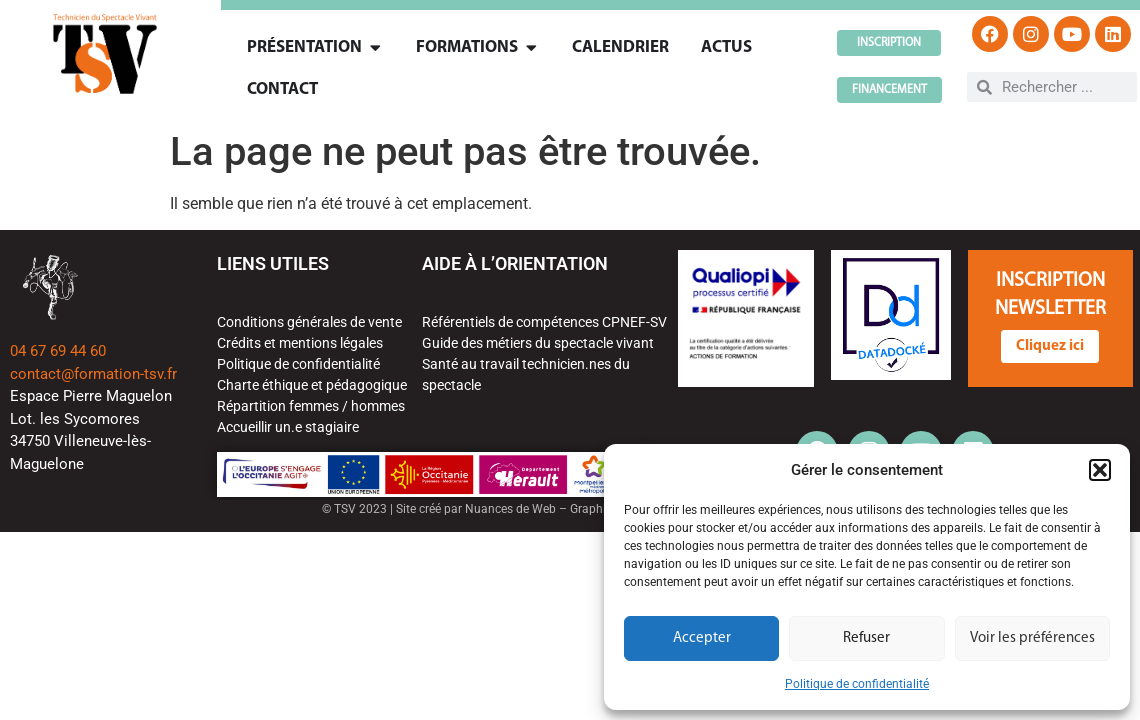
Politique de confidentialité (857, 684)
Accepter (702, 638)
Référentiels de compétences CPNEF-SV (544, 322)
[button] (1100, 470)
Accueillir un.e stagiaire (288, 427)
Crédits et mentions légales (300, 343)
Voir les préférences (1032, 638)
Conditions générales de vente (309, 322)
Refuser (866, 638)
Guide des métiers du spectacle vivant (538, 343)
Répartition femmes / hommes (311, 406)
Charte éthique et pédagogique (312, 385)
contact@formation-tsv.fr (93, 374)
